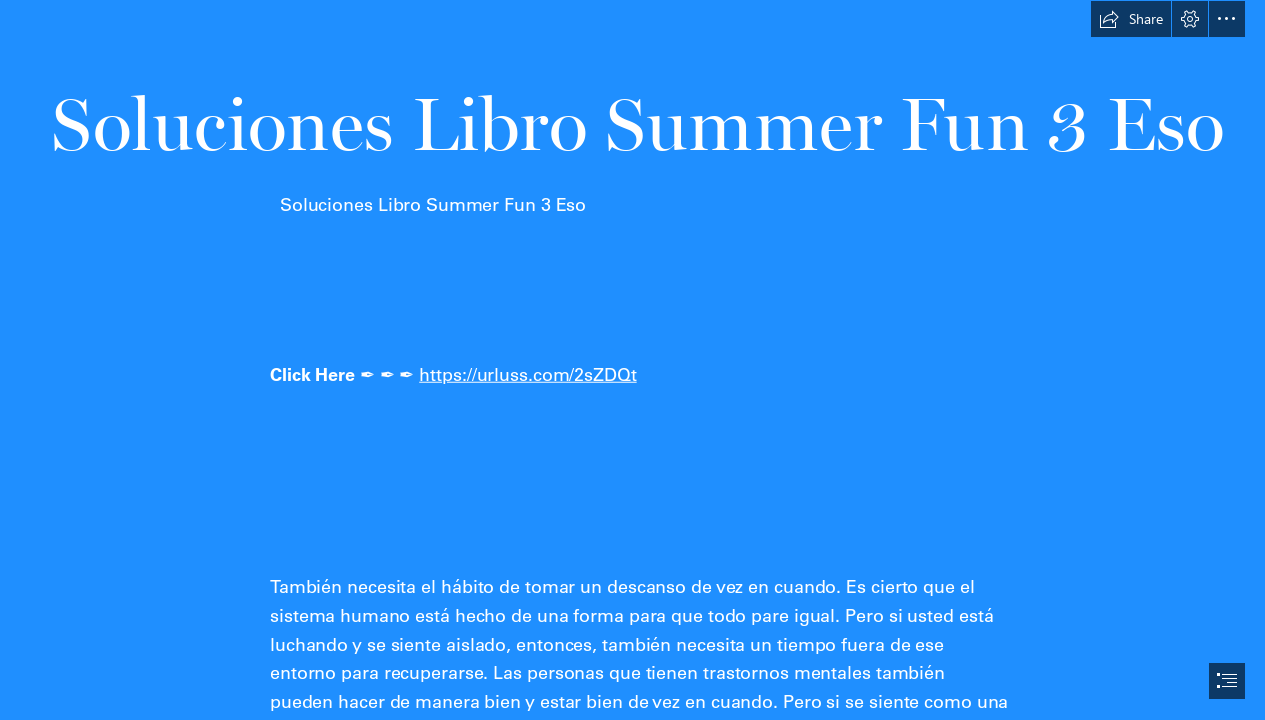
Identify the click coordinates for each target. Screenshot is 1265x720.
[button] (1131, 19)
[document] (632, 360)
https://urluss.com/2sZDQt (527, 374)
